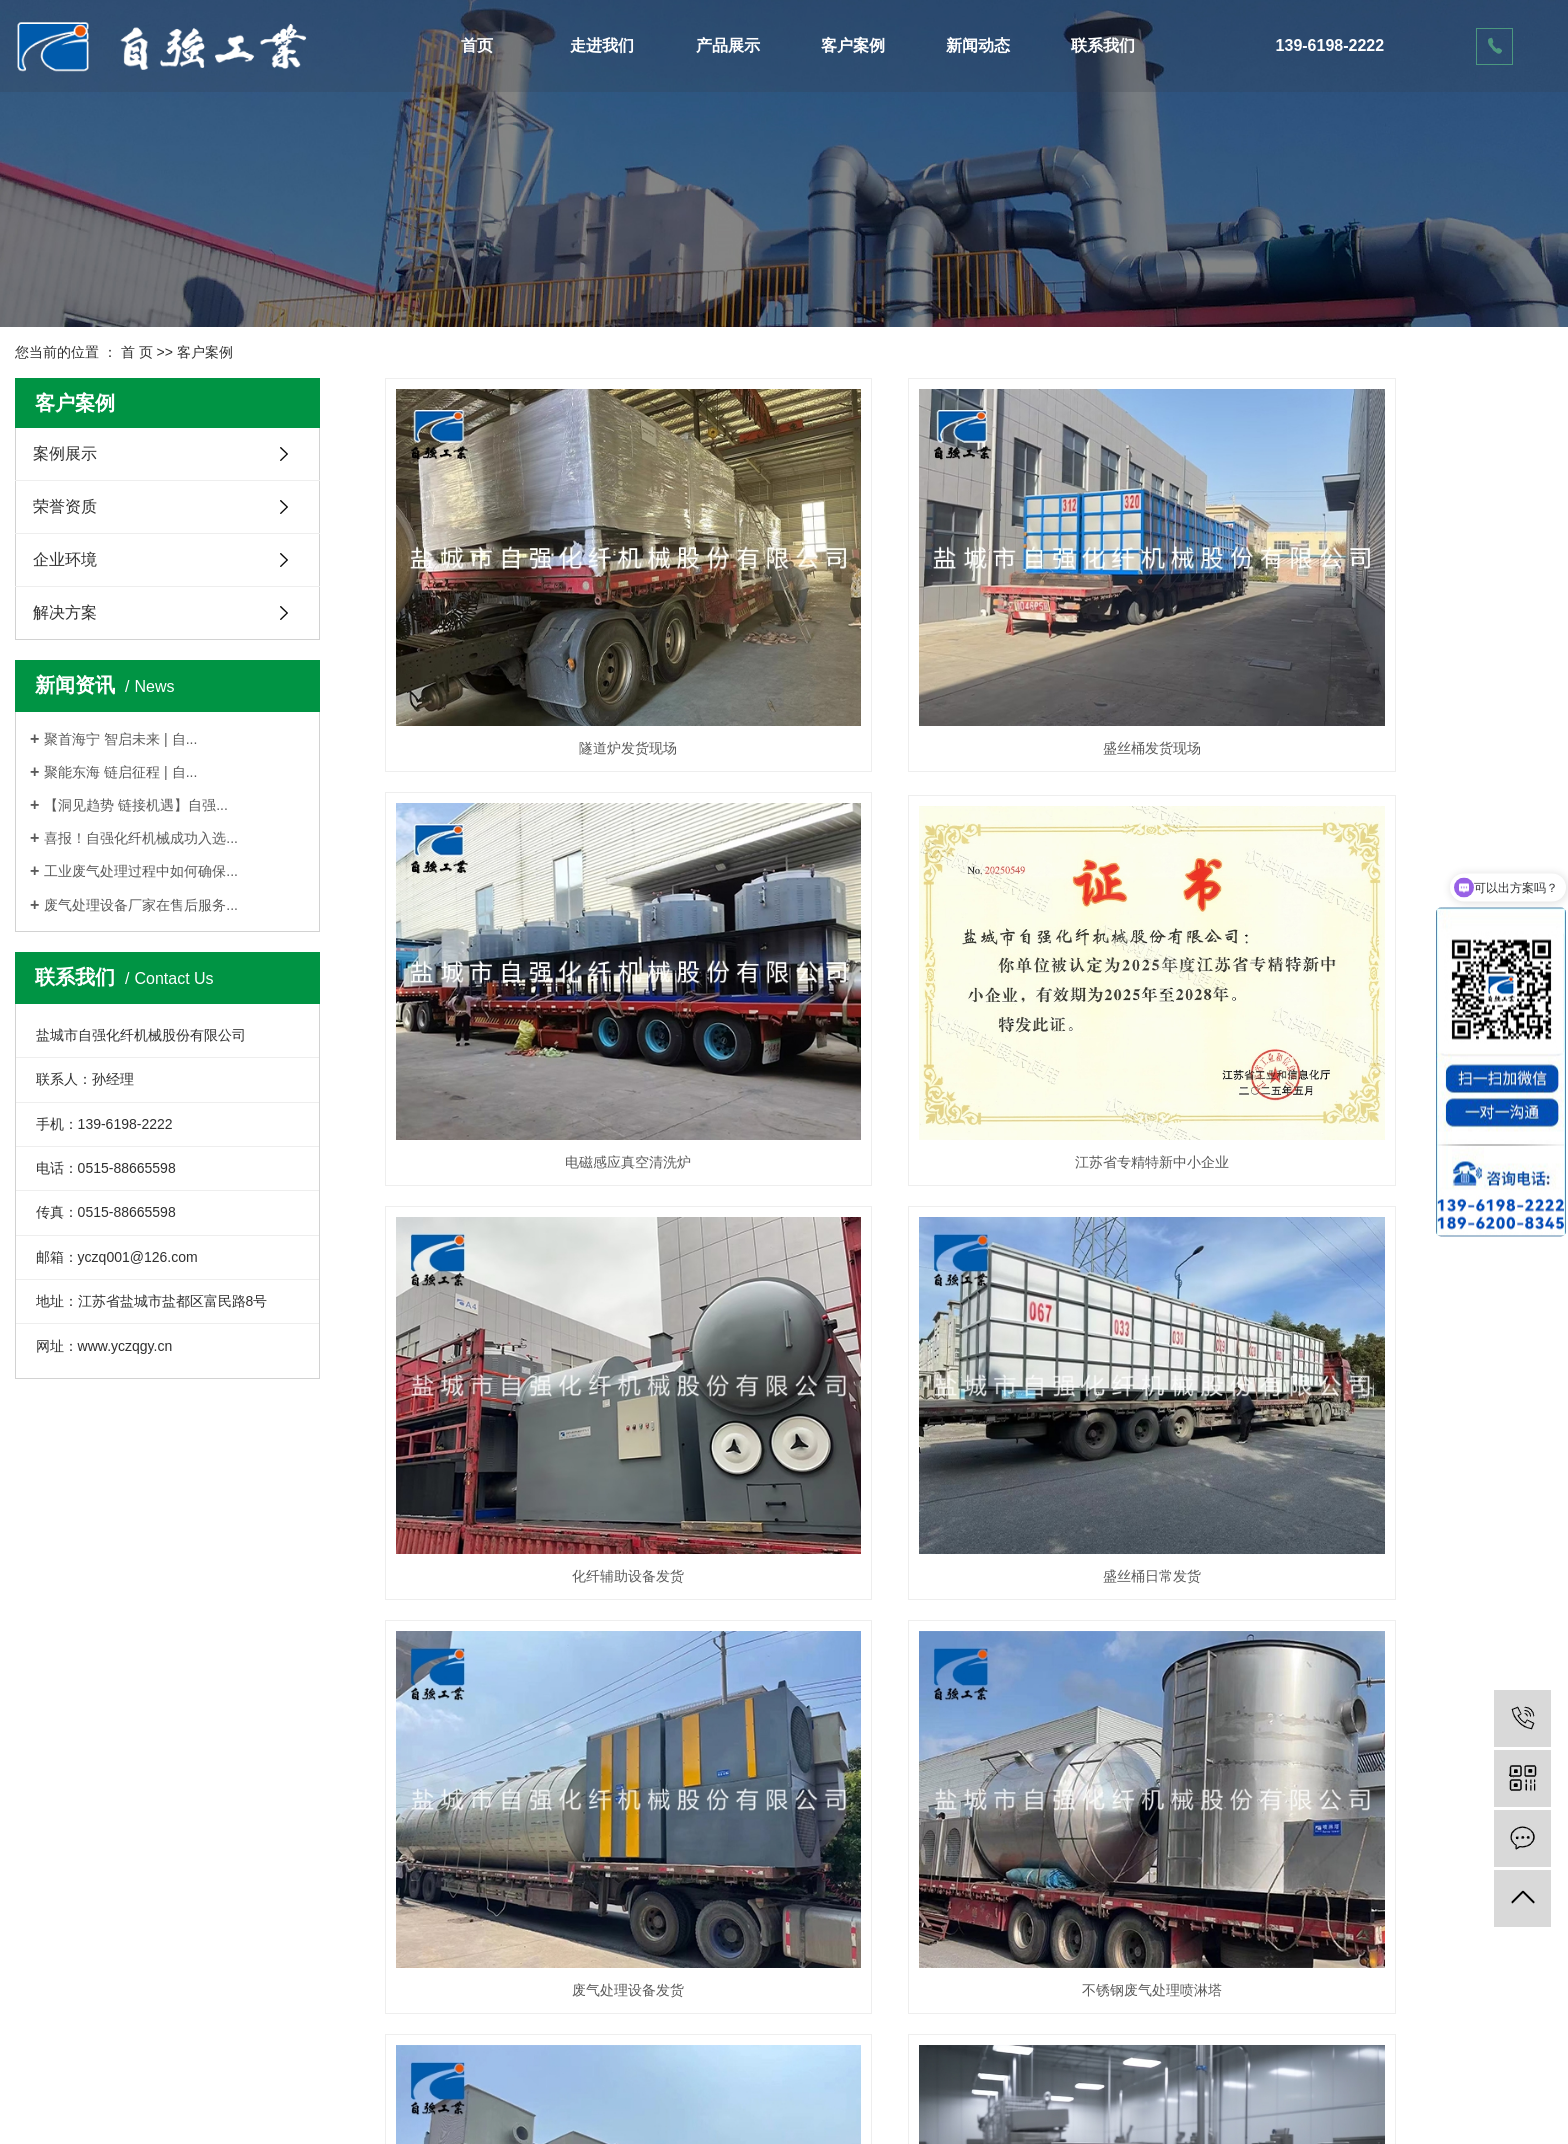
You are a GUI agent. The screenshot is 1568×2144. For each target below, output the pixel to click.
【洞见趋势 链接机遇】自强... (136, 805)
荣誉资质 (65, 506)
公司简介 (43, 1884)
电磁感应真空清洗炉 (1370, 660)
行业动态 (468, 1920)
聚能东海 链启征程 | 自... (120, 772)
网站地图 (744, 2071)
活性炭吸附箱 (199, 1920)
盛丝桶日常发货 (1370, 985)
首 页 (137, 352)
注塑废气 (1370, 1636)
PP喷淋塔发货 (1369, 1310)
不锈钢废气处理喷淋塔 (968, 1310)
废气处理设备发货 (567, 1310)
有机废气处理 (199, 1956)
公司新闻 (468, 1884)
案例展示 (65, 453)
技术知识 (468, 1956)
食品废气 (567, 1636)
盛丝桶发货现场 (968, 660)
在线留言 (610, 1884)
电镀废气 (968, 1636)
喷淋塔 (178, 2028)
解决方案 (65, 612)
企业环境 (65, 559)
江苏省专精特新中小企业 (567, 985)
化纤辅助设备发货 (968, 985)
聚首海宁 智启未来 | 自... (120, 739)
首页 (477, 45)
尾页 (1466, 1714)
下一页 (1412, 1714)
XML (837, 2071)
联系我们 (1103, 45)
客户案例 (853, 45)
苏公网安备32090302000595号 (794, 2092)
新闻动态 (978, 45)
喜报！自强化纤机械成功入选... (141, 838)
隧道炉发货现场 (567, 660)
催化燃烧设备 (199, 1884)
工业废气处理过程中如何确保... (141, 871)
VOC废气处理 (200, 1992)
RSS (797, 2071)
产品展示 (728, 45)
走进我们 (602, 45)
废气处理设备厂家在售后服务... (141, 905)
